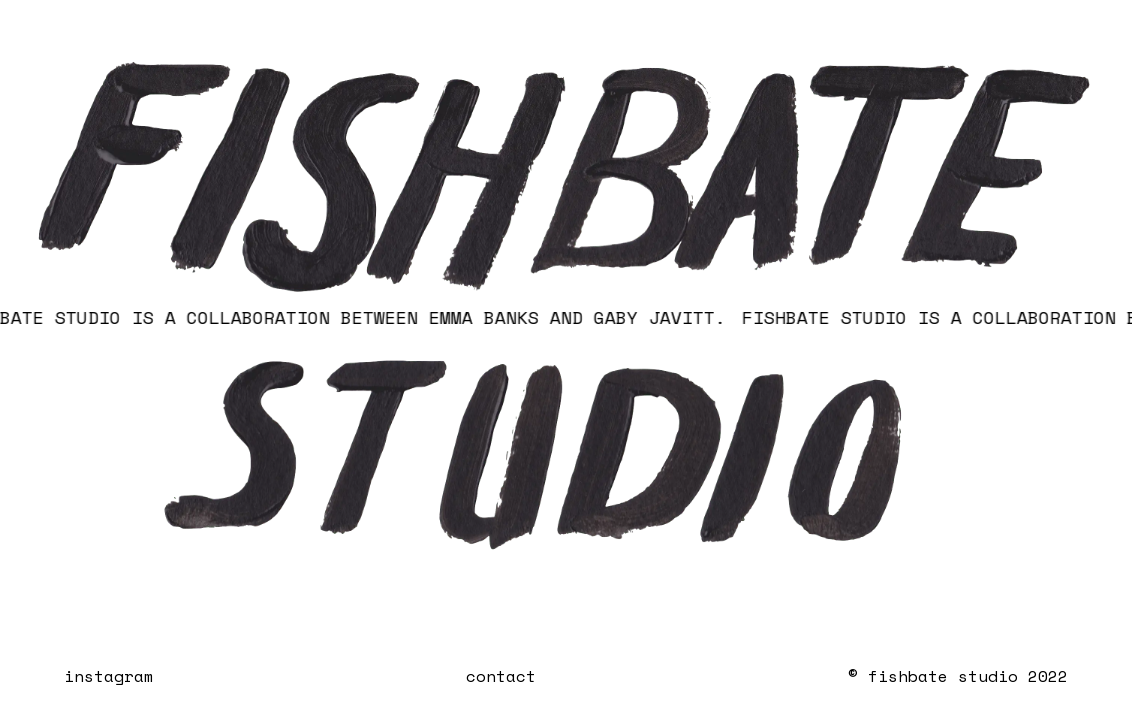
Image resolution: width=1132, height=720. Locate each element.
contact (501, 676)
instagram (109, 676)
